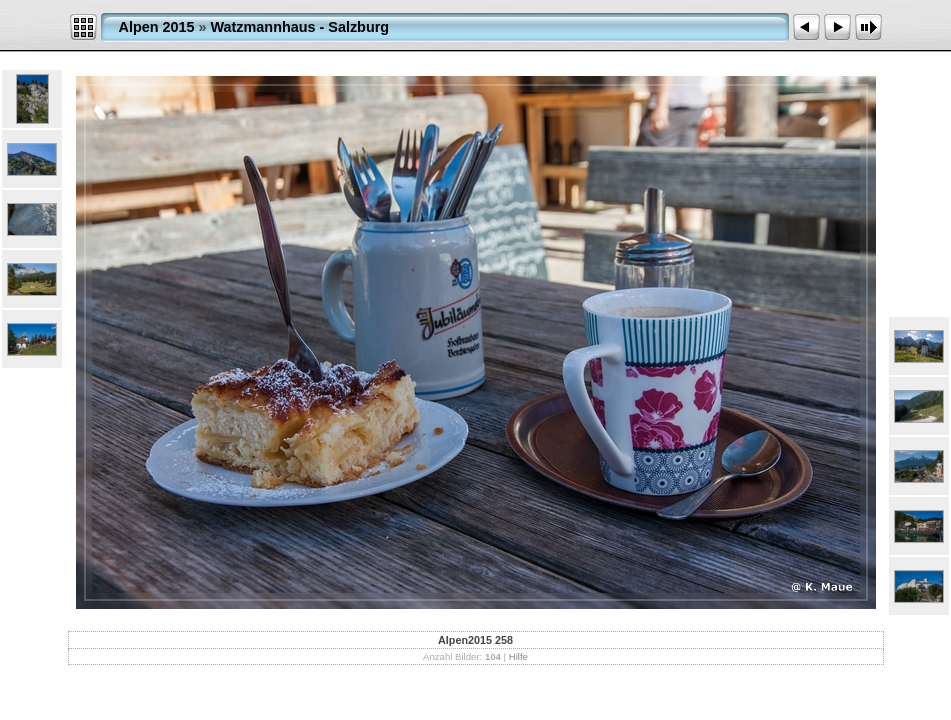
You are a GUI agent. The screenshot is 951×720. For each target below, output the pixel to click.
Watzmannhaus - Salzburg (300, 27)
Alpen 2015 (157, 27)
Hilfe (518, 656)
